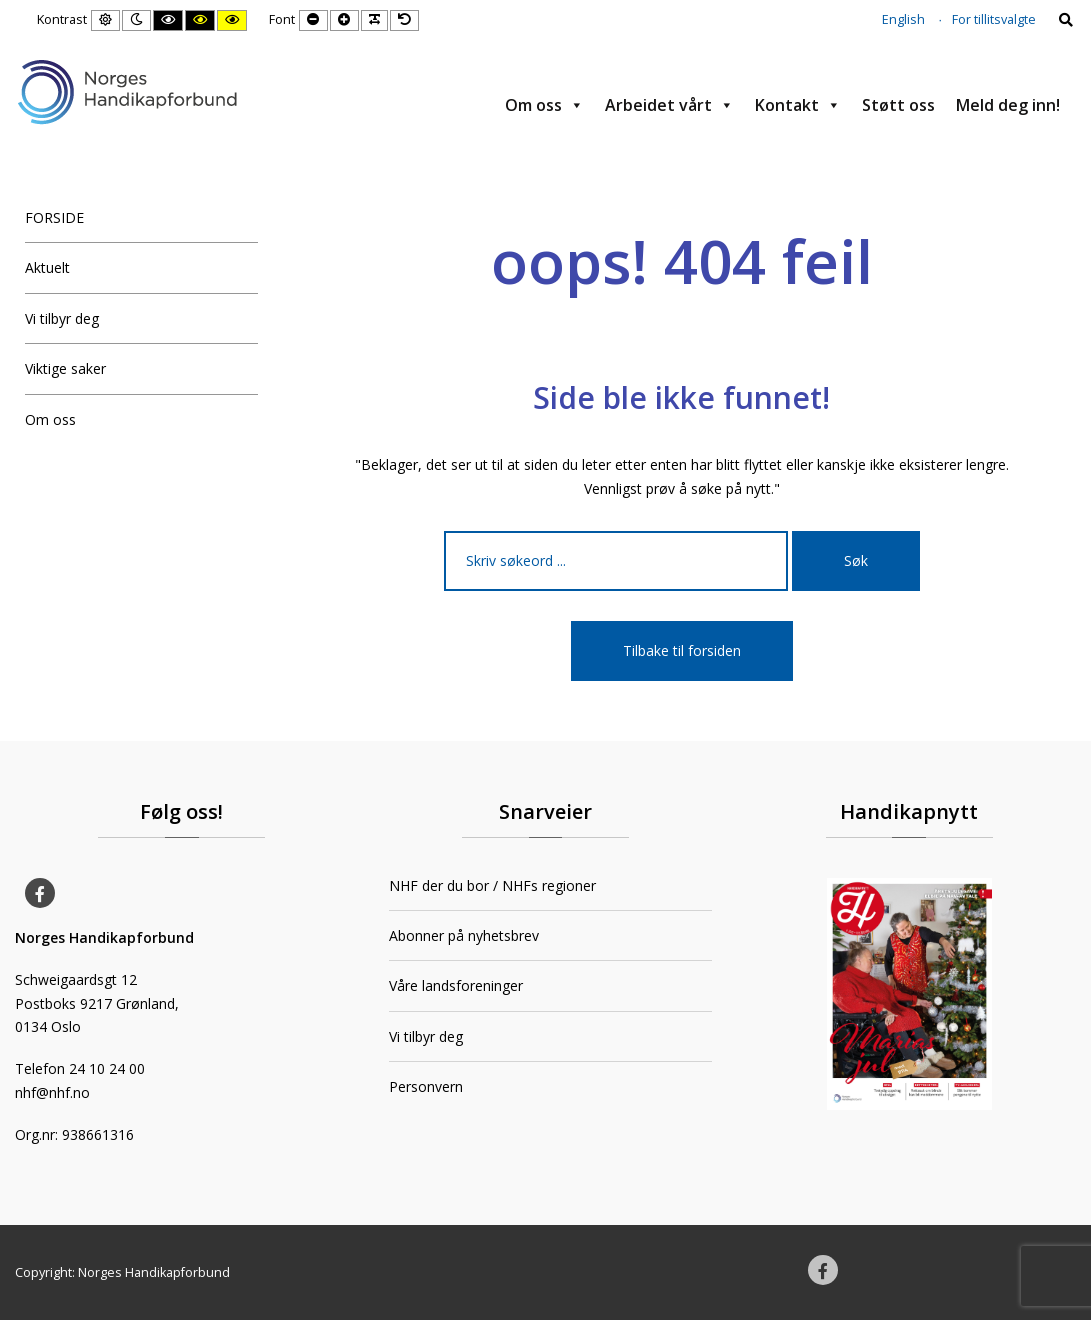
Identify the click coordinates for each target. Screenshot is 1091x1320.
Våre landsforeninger (456, 985)
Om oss (544, 105)
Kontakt (798, 105)
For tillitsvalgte (994, 19)
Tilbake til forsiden (682, 650)
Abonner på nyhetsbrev (464, 935)
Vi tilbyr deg (62, 318)
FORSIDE (54, 217)
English (903, 19)
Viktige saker (65, 368)
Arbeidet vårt (669, 105)
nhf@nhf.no (52, 1092)
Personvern (426, 1086)
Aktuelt (47, 267)
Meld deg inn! (1008, 105)
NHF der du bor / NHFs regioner (492, 885)
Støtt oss (898, 105)
